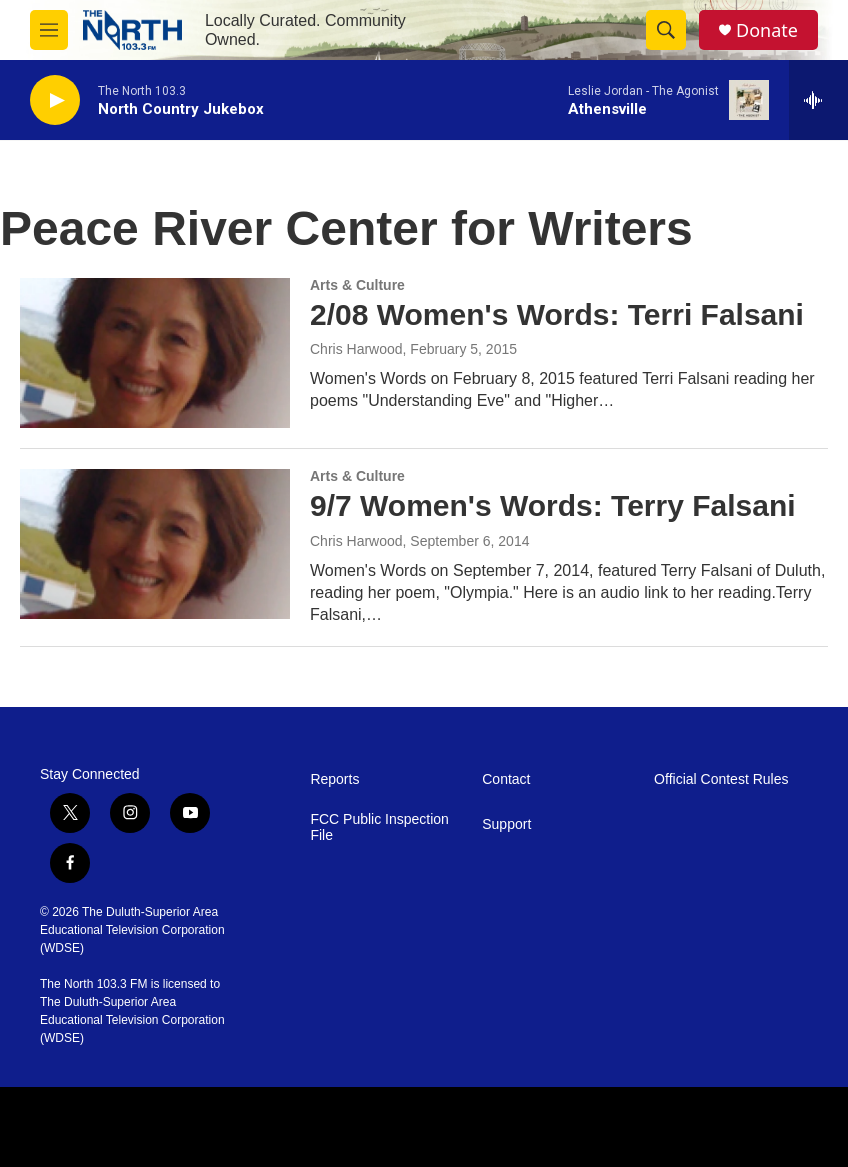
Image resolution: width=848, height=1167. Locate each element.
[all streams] (818, 100)
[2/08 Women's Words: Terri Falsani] (155, 353)
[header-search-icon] (666, 30)
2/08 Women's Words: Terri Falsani (557, 314)
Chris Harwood (356, 349)
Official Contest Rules (721, 779)
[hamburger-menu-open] (49, 30)
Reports (334, 779)
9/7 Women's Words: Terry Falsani (553, 505)
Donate (767, 30)
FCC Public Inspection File (379, 827)
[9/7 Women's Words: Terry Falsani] (155, 544)
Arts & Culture (357, 285)
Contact (506, 779)
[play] (55, 100)
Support (506, 824)
